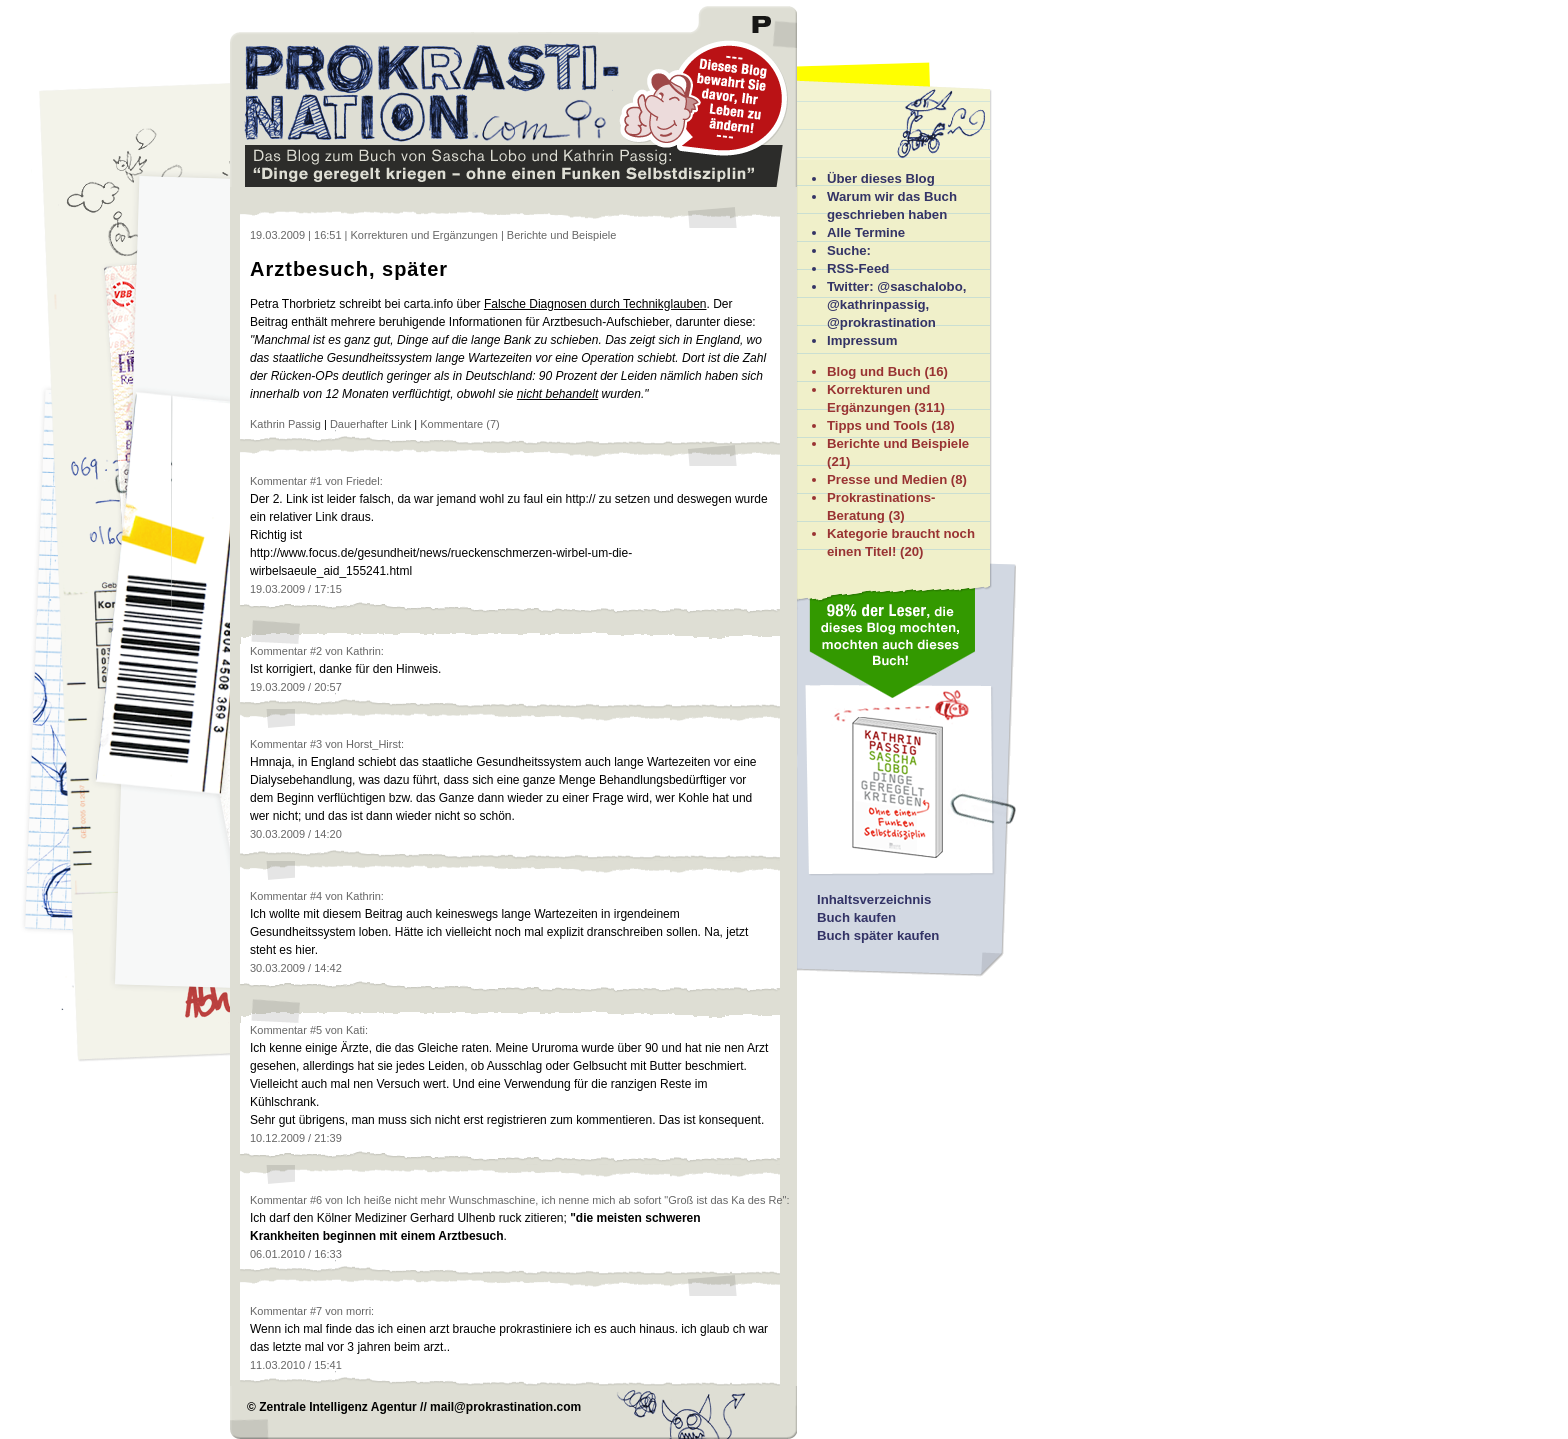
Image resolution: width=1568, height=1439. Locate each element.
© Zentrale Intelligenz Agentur (332, 1407)
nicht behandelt (557, 394)
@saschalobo (919, 286)
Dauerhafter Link (370, 424)
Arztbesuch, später (349, 269)
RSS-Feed (858, 268)
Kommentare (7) (459, 424)
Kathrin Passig (285, 424)
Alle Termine (866, 232)
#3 (316, 744)
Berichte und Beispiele (898, 443)
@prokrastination (881, 322)
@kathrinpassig (876, 304)
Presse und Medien (887, 479)
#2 (316, 651)
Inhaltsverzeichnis (874, 899)
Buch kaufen (856, 917)
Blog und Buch (874, 371)
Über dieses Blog (881, 178)
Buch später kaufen (878, 935)
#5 (316, 1030)
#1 (316, 481)
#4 (316, 896)
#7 (316, 1311)
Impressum (862, 340)
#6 (316, 1200)
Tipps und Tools (877, 425)
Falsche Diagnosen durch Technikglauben (595, 304)
